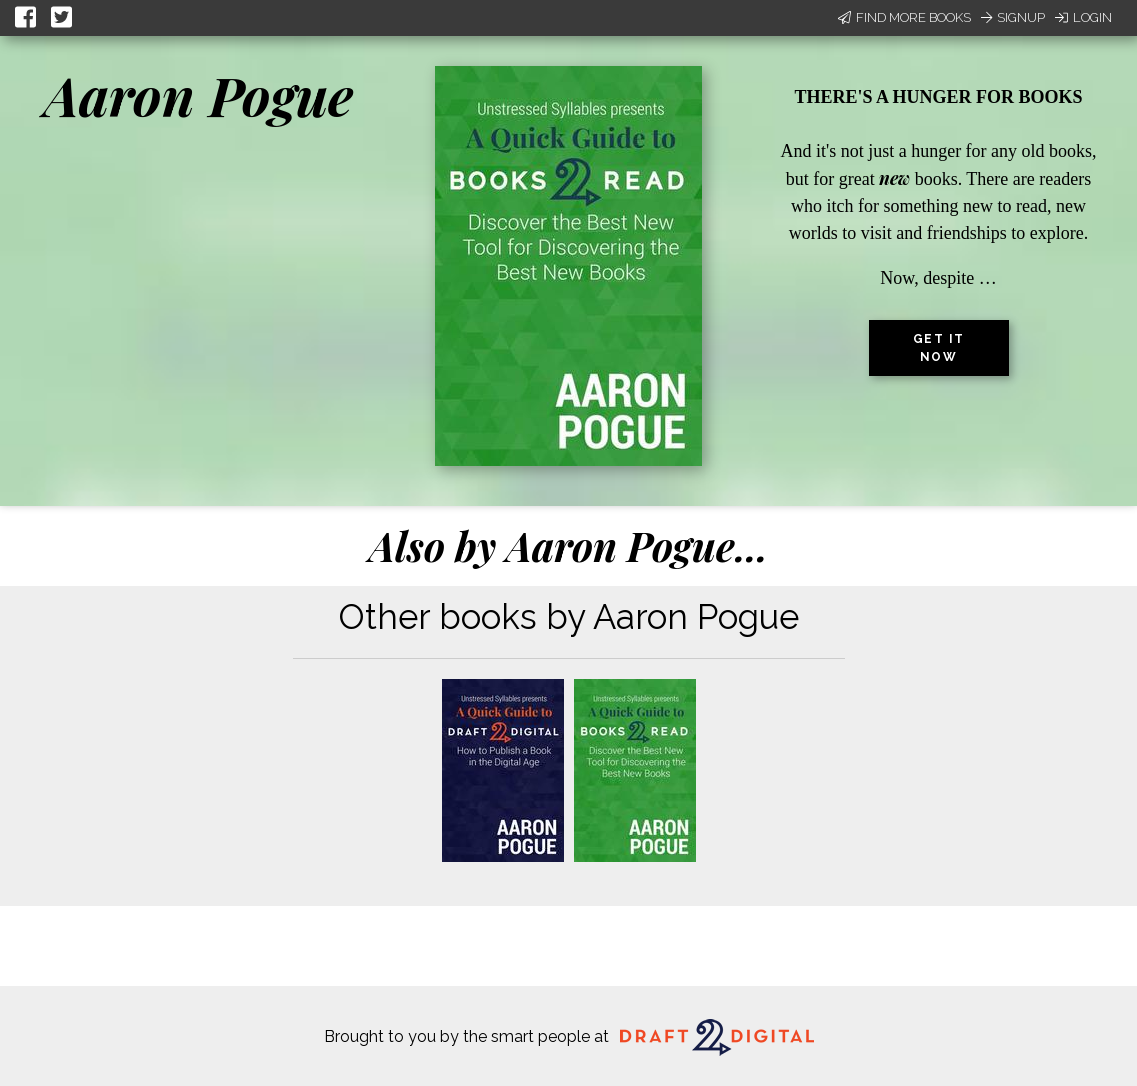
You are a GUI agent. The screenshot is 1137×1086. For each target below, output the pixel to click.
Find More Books (904, 17)
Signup (1013, 17)
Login (1083, 17)
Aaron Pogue (198, 95)
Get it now (939, 348)
